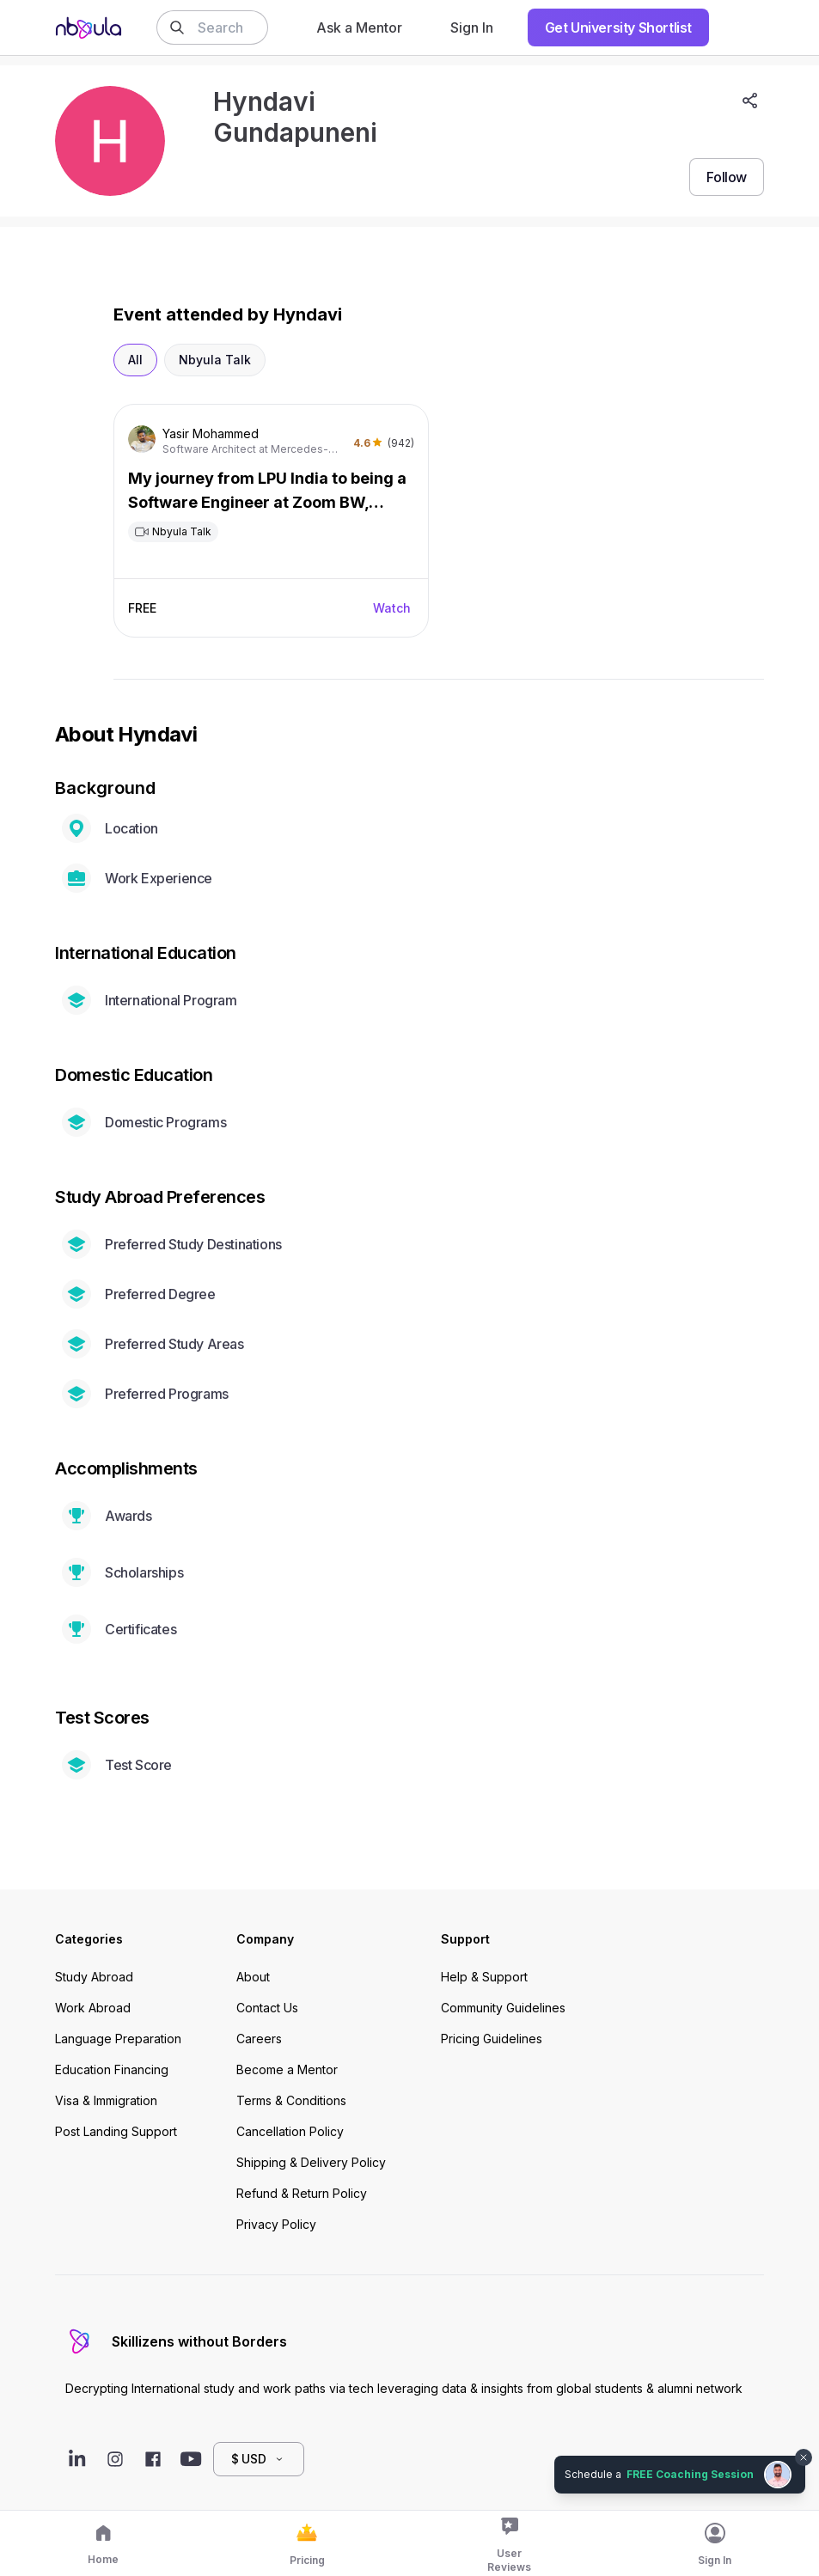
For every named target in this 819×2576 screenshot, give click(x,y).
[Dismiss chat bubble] (803, 2457)
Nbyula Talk (215, 359)
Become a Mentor (287, 2069)
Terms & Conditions (291, 2100)
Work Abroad (93, 2007)
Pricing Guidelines (491, 2038)
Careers (259, 2038)
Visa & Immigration (106, 2100)
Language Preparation (118, 2038)
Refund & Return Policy (301, 2193)
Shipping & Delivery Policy (311, 2162)
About (253, 1976)
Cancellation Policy (290, 2131)
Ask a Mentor (359, 27)
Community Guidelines (503, 2007)
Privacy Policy (276, 2224)
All (135, 359)
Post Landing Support (116, 2131)
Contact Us (267, 2007)
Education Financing (111, 2069)
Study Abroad (94, 1976)
